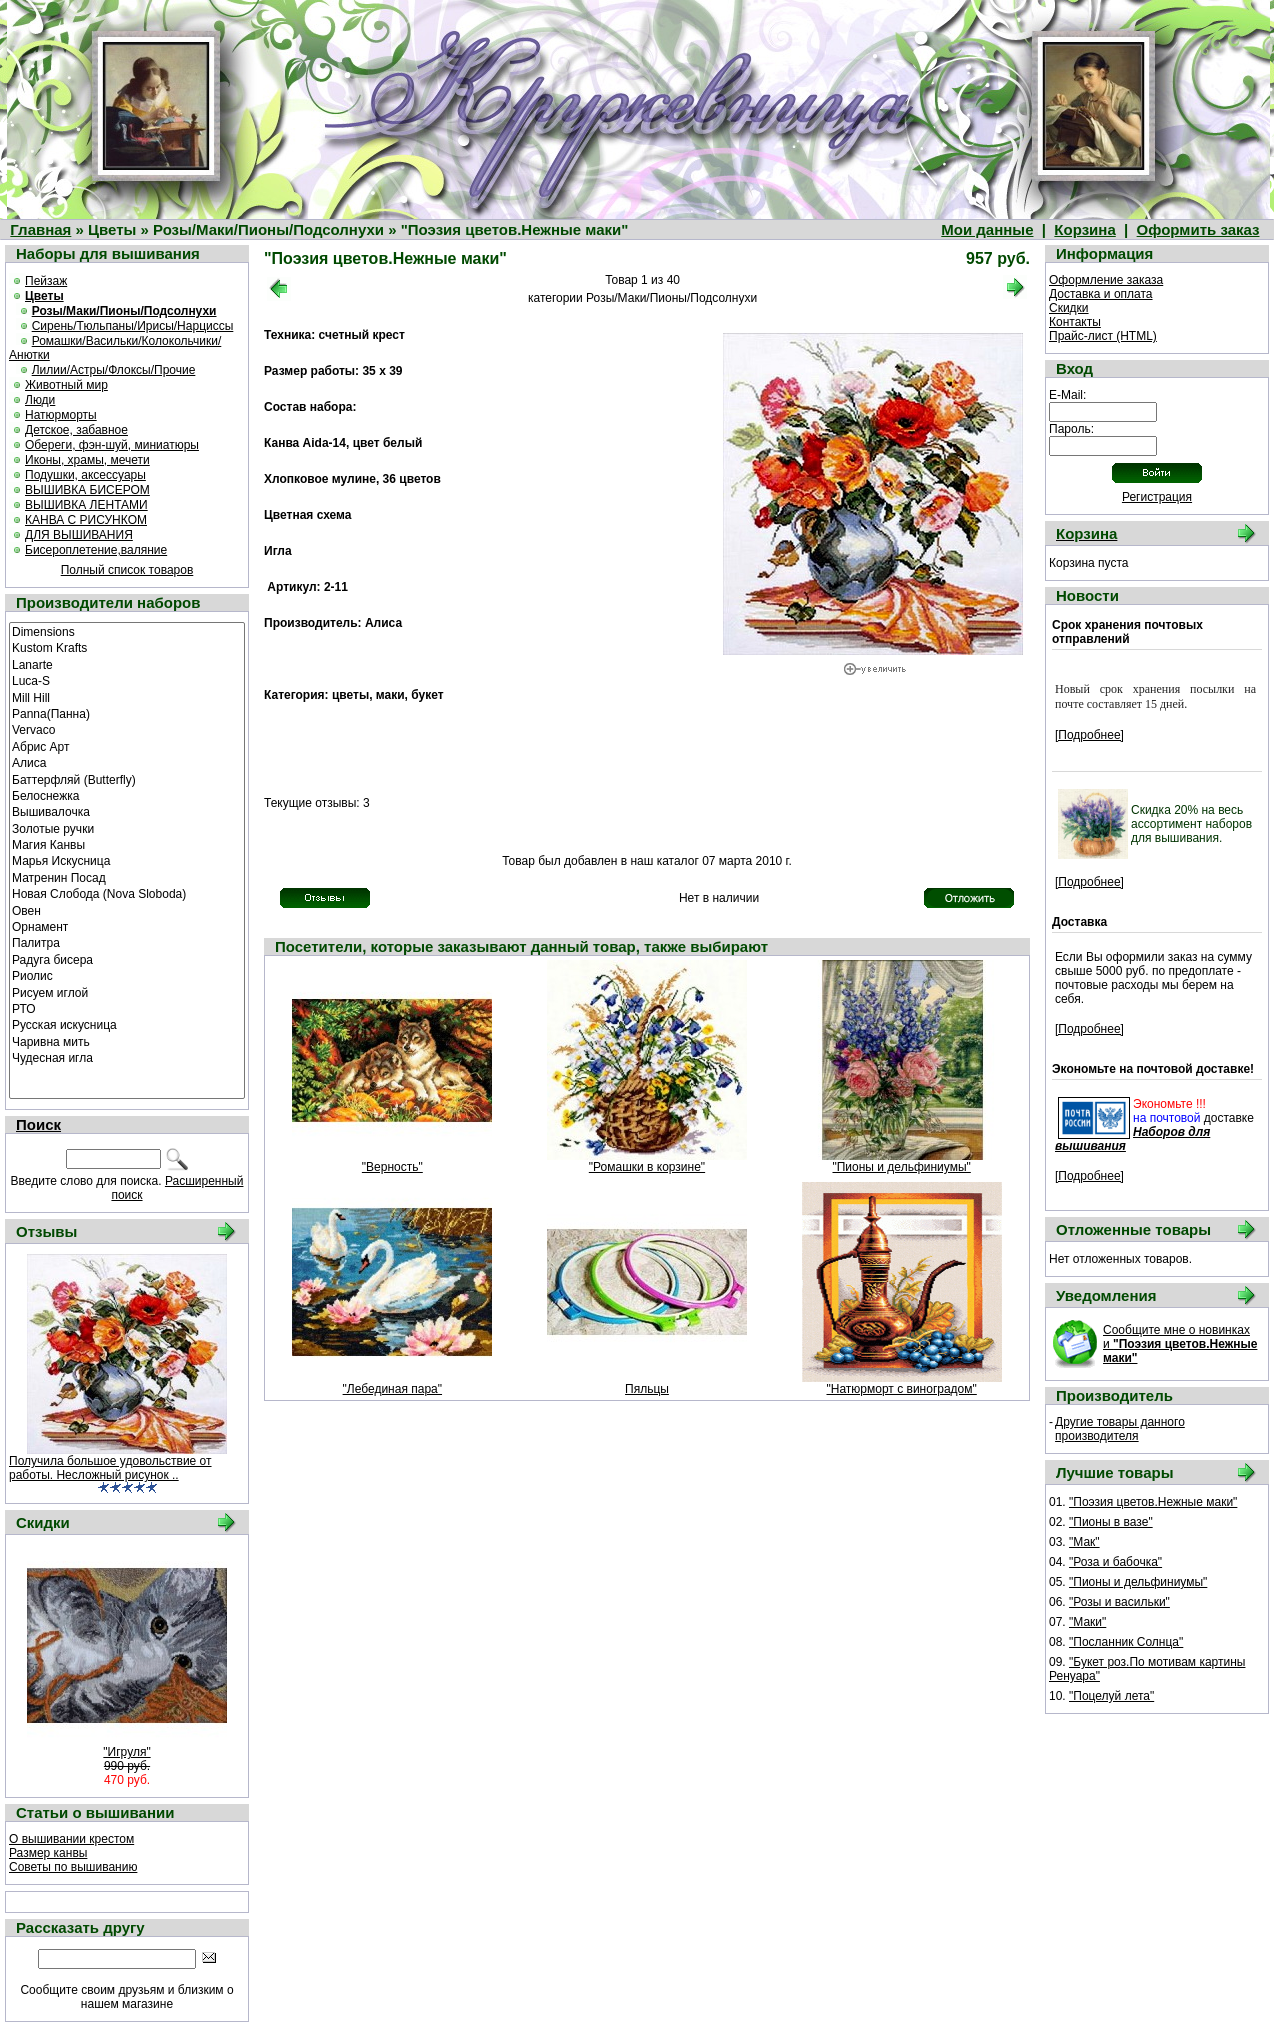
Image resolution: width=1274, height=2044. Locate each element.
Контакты (1075, 322)
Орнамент (127, 926)
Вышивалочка (127, 811)
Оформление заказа (1106, 280)
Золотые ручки (127, 828)
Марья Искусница (127, 860)
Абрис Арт (127, 746)
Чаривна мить (127, 1041)
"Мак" (1084, 1542)
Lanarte (127, 664)
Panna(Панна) (127, 713)
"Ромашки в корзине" (647, 1167)
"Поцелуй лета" (1111, 1696)
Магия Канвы (127, 844)
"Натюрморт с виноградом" (902, 1389)
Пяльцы (647, 1389)
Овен (127, 910)
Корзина (1084, 229)
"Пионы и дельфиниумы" (901, 1167)
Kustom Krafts (127, 647)
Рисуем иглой (127, 992)
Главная (40, 229)
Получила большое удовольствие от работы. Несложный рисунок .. (110, 1468)
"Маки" (1087, 1622)
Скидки (1069, 308)
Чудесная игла (127, 1057)
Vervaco (127, 729)
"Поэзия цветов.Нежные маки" (1153, 1502)
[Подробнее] (1089, 735)
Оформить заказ (1198, 229)
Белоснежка (127, 795)
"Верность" (392, 1167)
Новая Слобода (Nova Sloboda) (127, 893)
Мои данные (987, 229)
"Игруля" (126, 1752)
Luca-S (127, 680)
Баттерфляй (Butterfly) (127, 779)
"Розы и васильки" (1119, 1602)
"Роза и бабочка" (1115, 1562)
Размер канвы (48, 1853)
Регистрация (1157, 497)
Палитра (127, 942)
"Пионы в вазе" (1111, 1522)
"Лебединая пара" (392, 1389)
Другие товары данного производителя (1120, 1429)
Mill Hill (127, 697)
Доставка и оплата (1101, 294)
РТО (127, 1008)
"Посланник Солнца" (1126, 1642)
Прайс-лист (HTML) (1103, 336)
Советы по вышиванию (73, 1867)
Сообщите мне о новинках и (1180, 1344)
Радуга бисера (127, 959)
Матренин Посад (127, 877)
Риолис (127, 975)
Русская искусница (127, 1024)
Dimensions (127, 631)
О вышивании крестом (71, 1839)
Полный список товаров (127, 570)
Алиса (127, 762)
